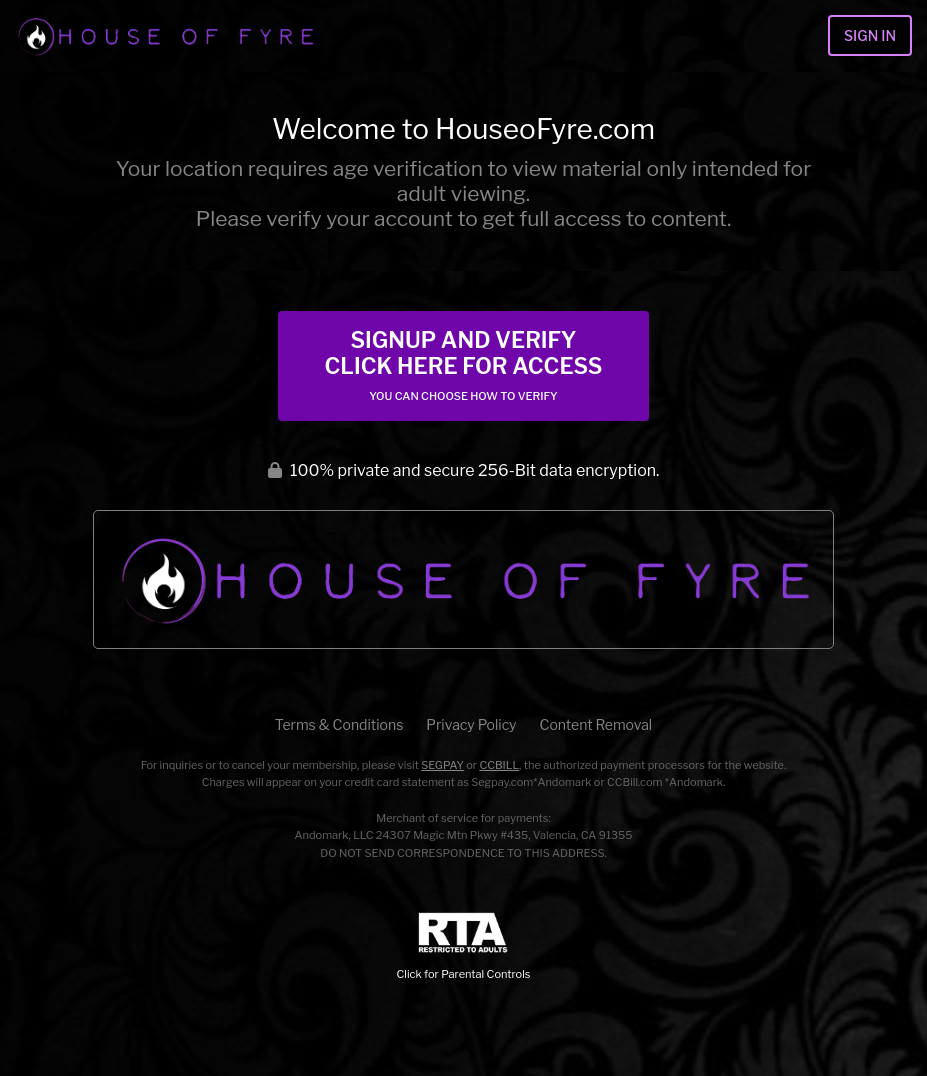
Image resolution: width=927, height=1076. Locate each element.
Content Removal (596, 724)
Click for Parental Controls (464, 946)
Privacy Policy (471, 724)
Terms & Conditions (339, 724)
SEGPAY (442, 765)
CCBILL (499, 765)
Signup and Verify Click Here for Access (463, 365)
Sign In (870, 35)
